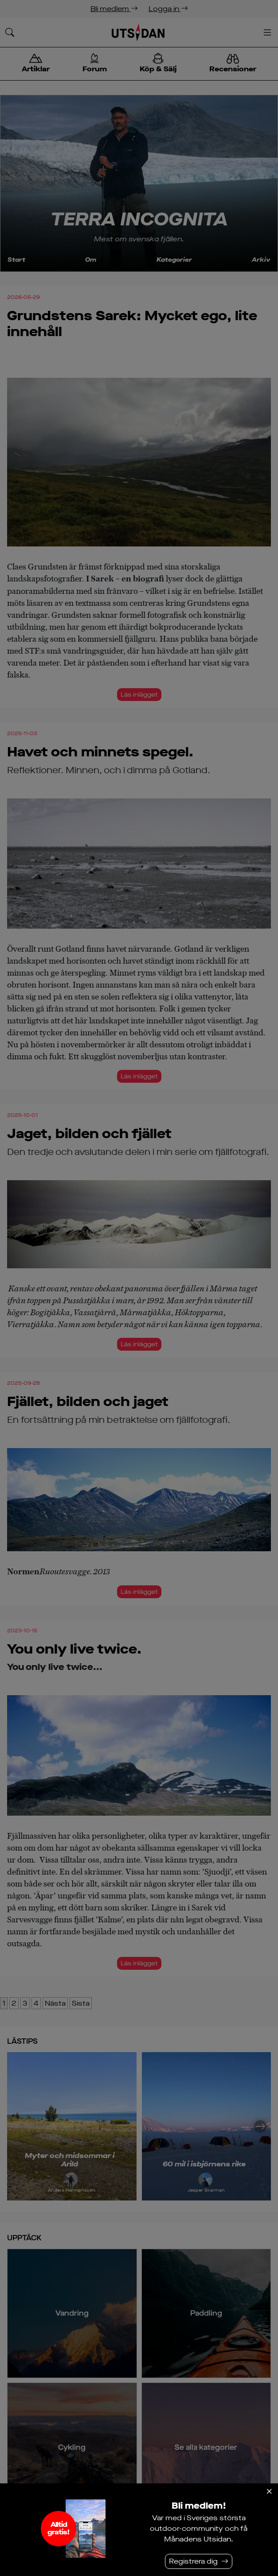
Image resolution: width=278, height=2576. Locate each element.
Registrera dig (193, 2561)
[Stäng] (269, 2491)
